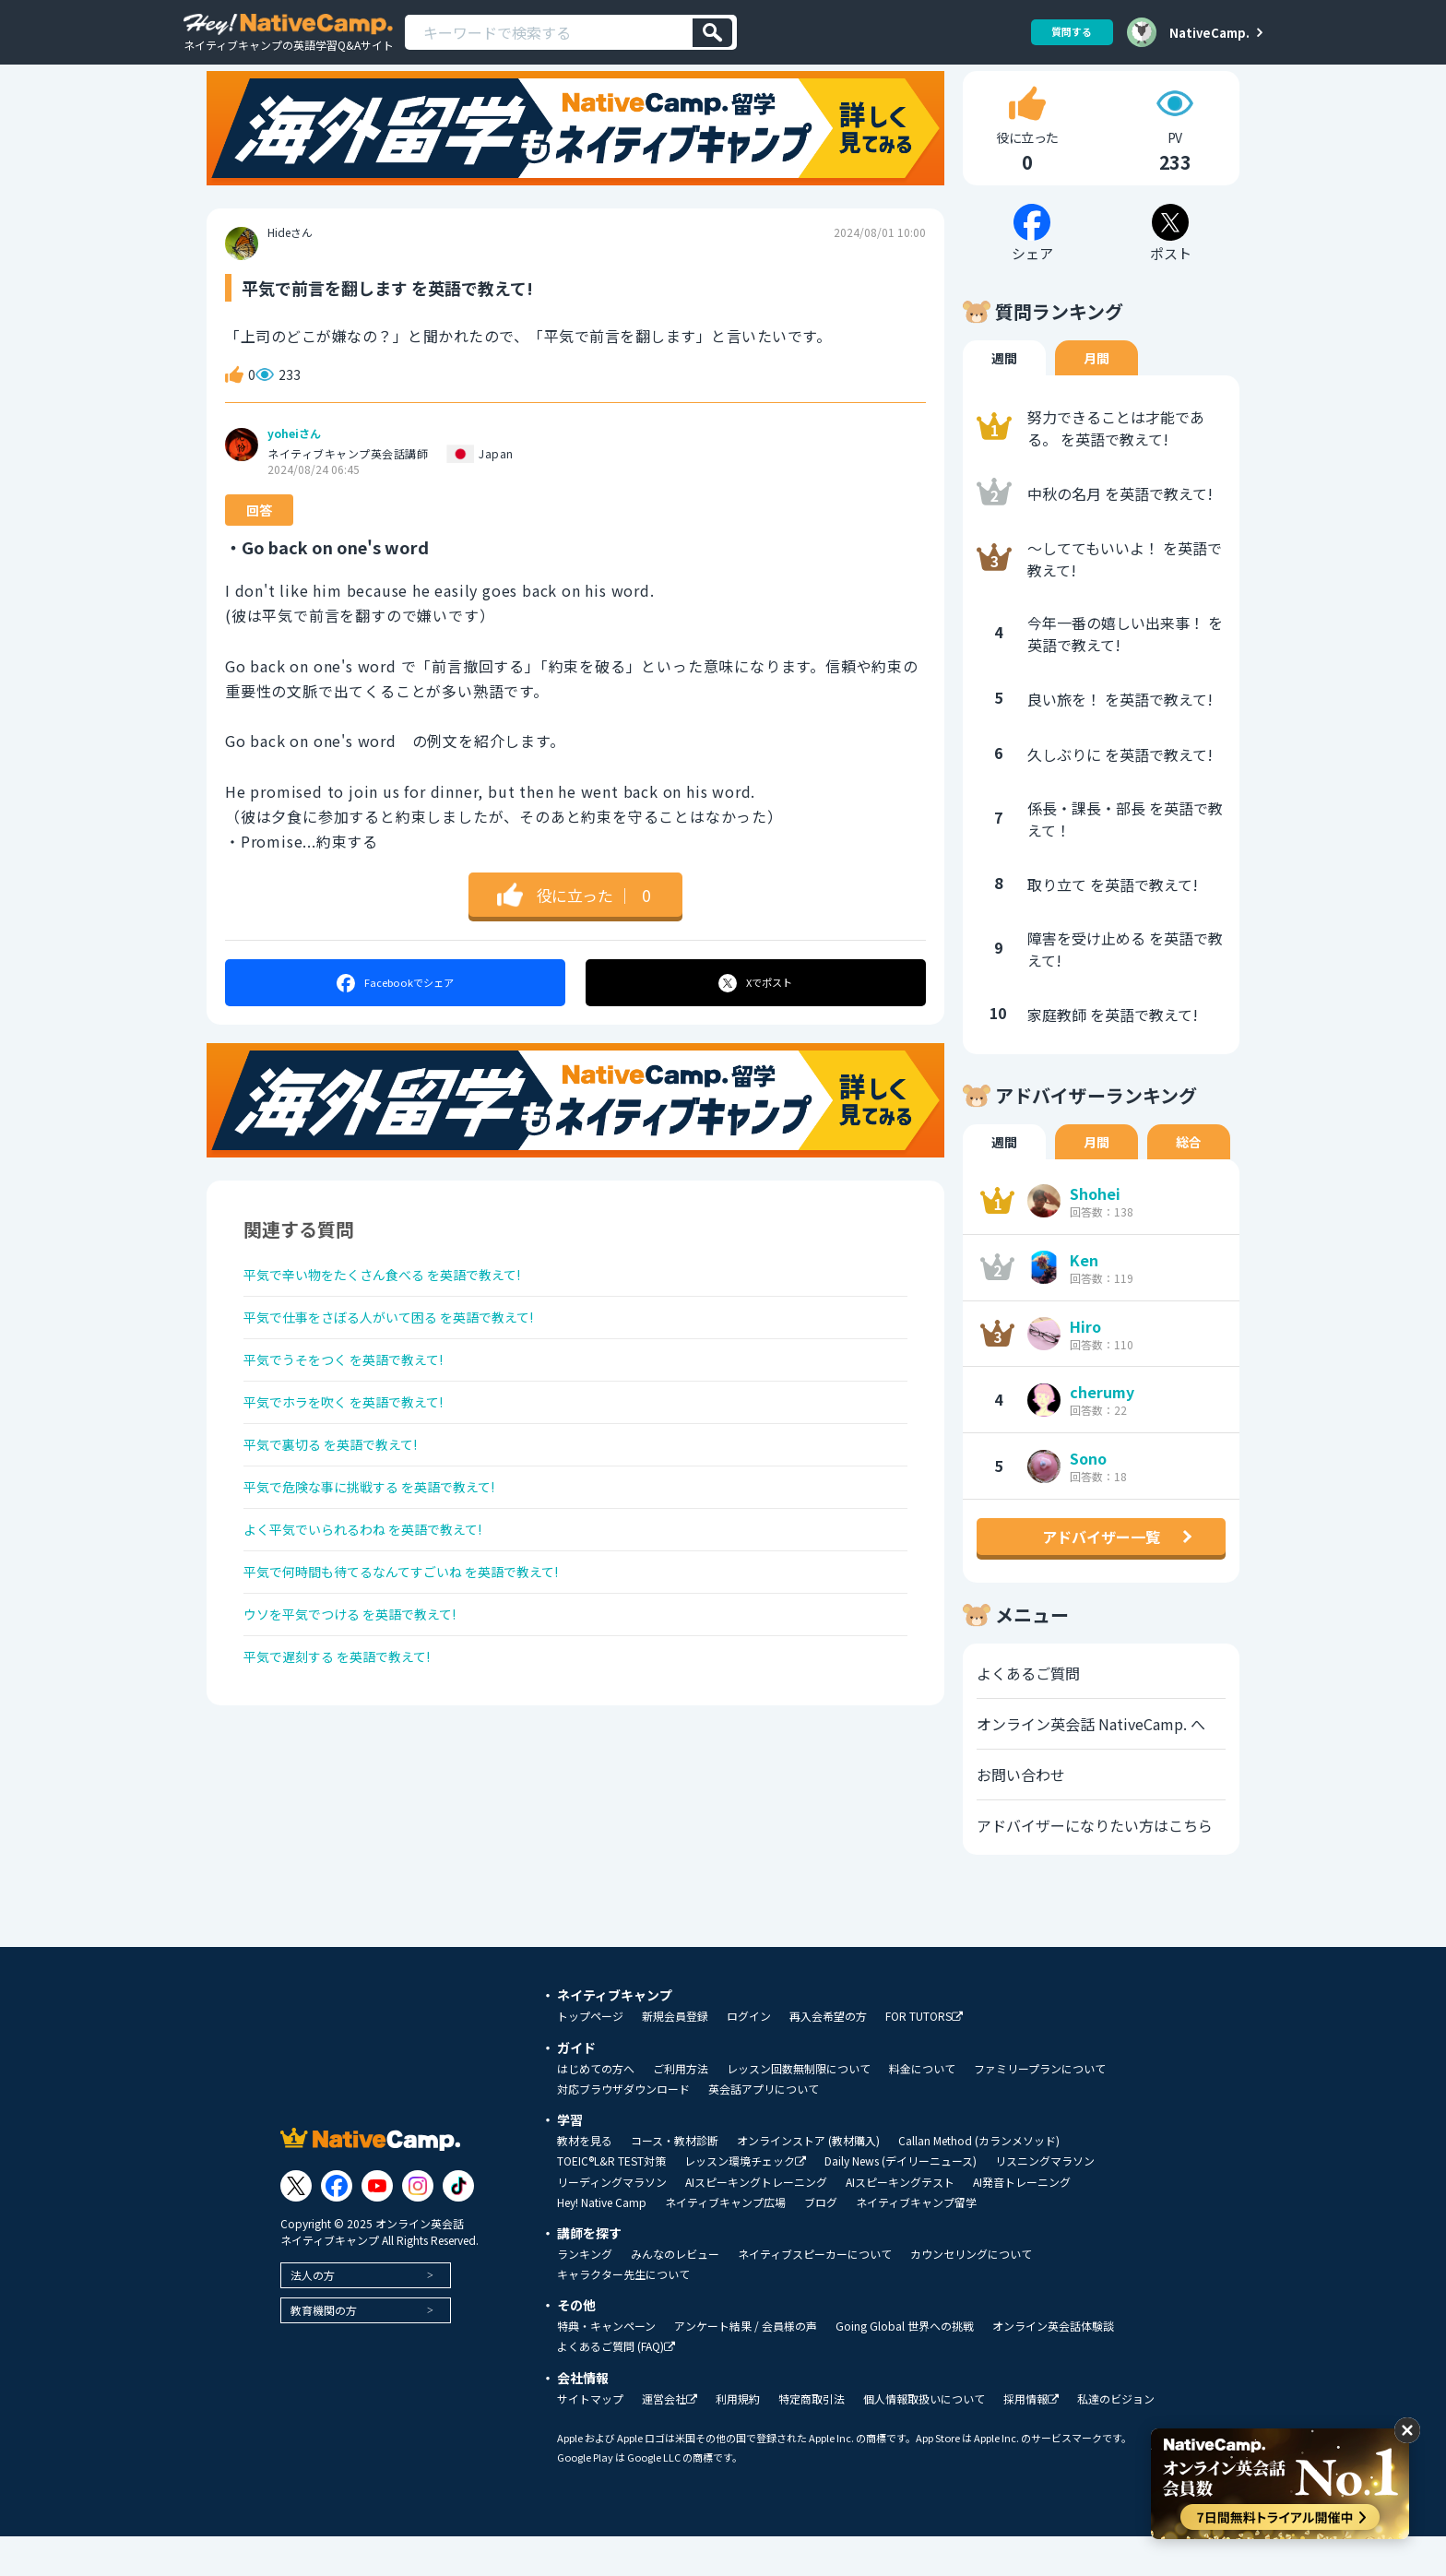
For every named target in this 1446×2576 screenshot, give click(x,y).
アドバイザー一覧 (1101, 1576)
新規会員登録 (675, 2055)
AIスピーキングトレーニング (756, 2221)
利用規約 (738, 2438)
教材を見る (584, 2180)
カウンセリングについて (971, 2293)
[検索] (712, 32)
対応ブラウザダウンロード (623, 2128)
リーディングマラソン (612, 2221)
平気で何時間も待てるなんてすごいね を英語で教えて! (424, 1659)
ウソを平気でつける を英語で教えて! (365, 1708)
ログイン (749, 2055)
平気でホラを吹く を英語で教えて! (358, 1464)
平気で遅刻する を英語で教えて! (350, 1757)
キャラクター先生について (623, 2314)
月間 (1096, 397)
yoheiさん (294, 473)
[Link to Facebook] (336, 2225)
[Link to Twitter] (296, 2225)
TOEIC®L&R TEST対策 (611, 2200)
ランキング (584, 2293)
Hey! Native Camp (601, 2242)
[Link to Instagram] (417, 2225)
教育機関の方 (323, 2349)
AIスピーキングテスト (900, 2221)
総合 (1189, 1181)
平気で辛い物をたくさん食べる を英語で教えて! (402, 1317)
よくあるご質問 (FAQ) (616, 2386)
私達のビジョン (1116, 2438)
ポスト (757, 1022)
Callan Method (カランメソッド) (979, 2180)
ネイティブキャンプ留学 (916, 2242)
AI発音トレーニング (1022, 2221)
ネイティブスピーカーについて (815, 2293)
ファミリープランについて (1040, 2108)
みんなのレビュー (675, 2293)
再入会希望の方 (828, 2055)
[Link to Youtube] (377, 2225)
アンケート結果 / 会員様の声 (745, 2365)
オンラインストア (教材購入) (808, 2180)
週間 (1004, 397)
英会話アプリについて (763, 2128)
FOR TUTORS (924, 2056)
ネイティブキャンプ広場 (725, 2242)
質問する (1065, 32)
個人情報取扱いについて (924, 2438)
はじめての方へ (595, 2108)
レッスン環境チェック (745, 2201)
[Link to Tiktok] (458, 2225)
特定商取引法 (811, 2438)
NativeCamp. (1209, 32)
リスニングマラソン (1045, 2200)
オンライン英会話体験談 (1053, 2365)
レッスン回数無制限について (799, 2108)
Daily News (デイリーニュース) (900, 2200)
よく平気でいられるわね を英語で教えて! (380, 1610)
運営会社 (669, 2439)
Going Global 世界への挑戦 (905, 2365)
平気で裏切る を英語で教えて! (343, 1513)
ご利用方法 (680, 2108)
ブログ (820, 2242)
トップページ (590, 2055)
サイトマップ (590, 2438)
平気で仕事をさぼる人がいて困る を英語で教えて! (409, 1366)
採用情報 (1031, 2439)
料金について (922, 2108)
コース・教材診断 (674, 2180)
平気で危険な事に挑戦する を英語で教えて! (387, 1561)
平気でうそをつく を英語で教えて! (358, 1415)
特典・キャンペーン (606, 2365)
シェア (394, 1022)
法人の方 (312, 2314)
